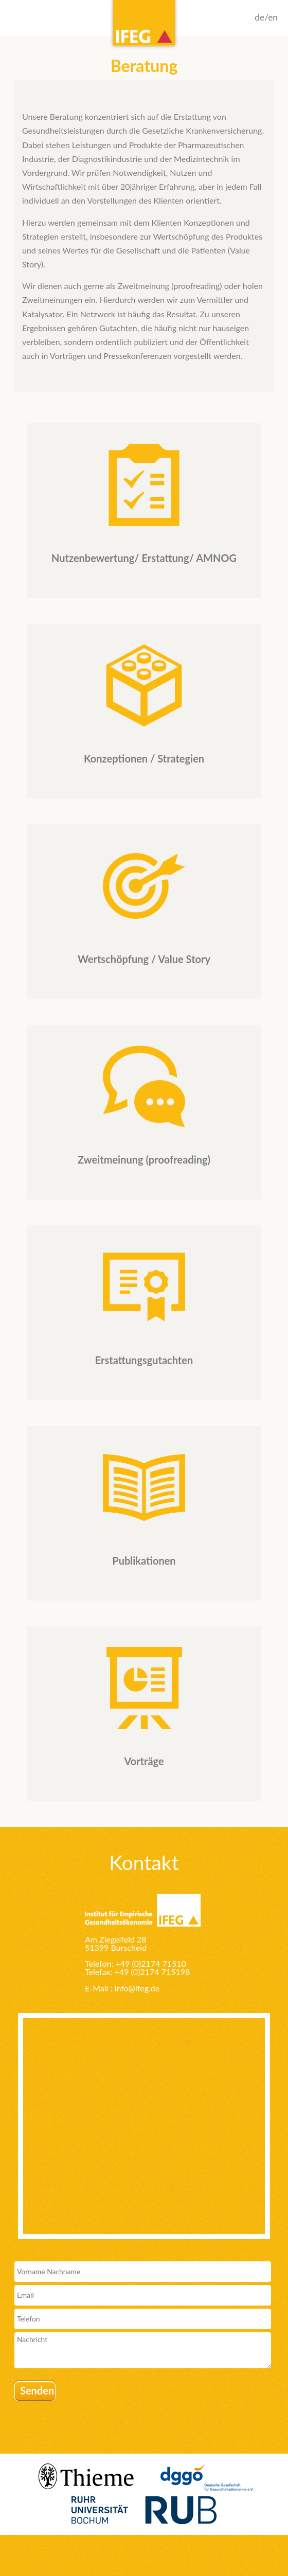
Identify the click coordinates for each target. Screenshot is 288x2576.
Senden (37, 2390)
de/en (266, 17)
